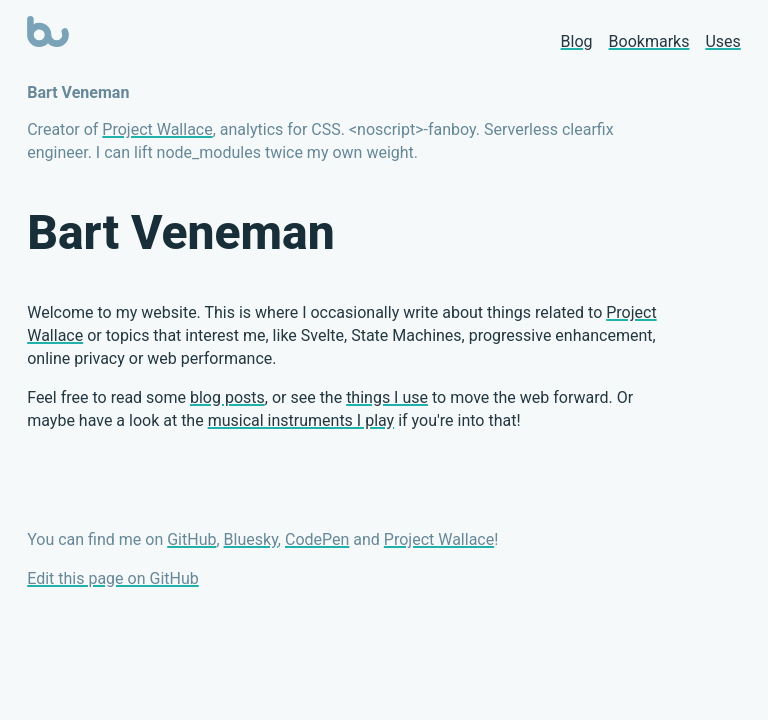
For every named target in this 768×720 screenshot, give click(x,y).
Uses (722, 41)
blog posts (227, 397)
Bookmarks (649, 41)
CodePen (317, 539)
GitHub (191, 539)
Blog (577, 41)
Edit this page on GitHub (113, 578)
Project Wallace (157, 129)
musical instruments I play (301, 420)
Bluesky (251, 539)
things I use (387, 397)
